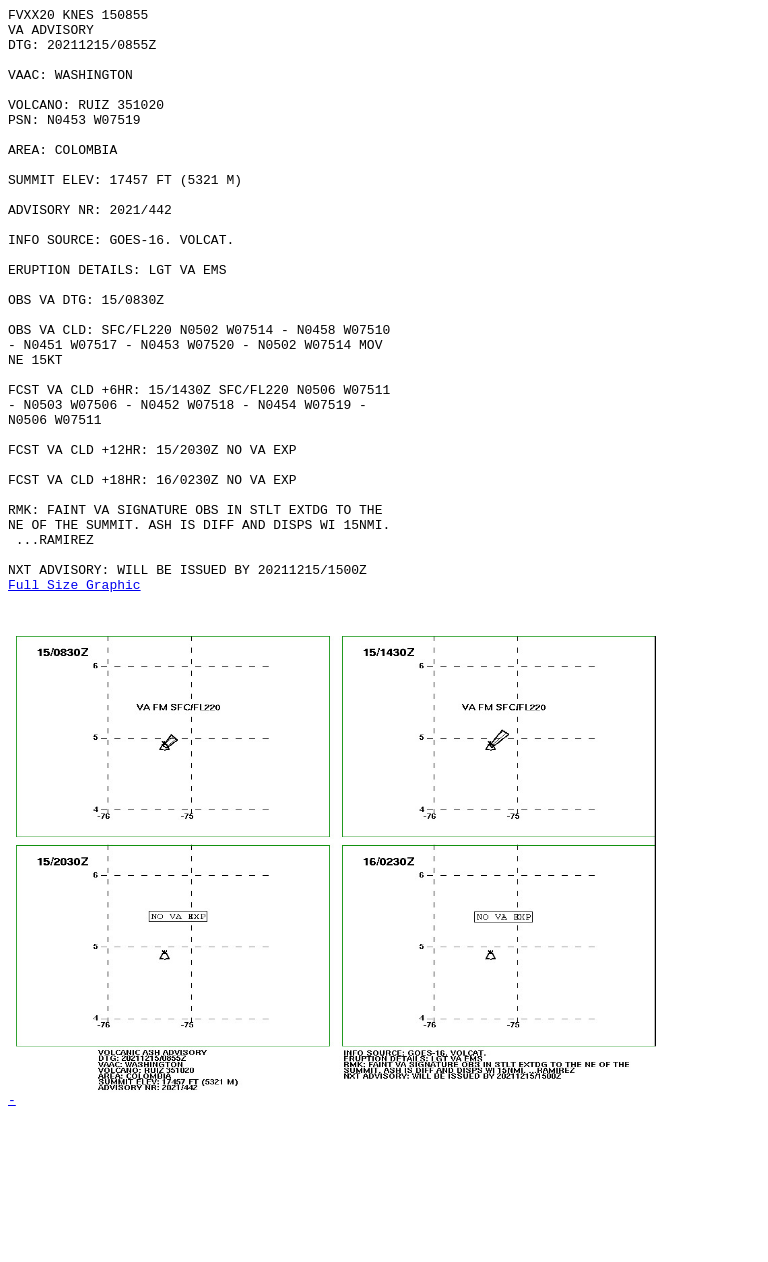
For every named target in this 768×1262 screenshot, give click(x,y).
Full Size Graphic (74, 701)
